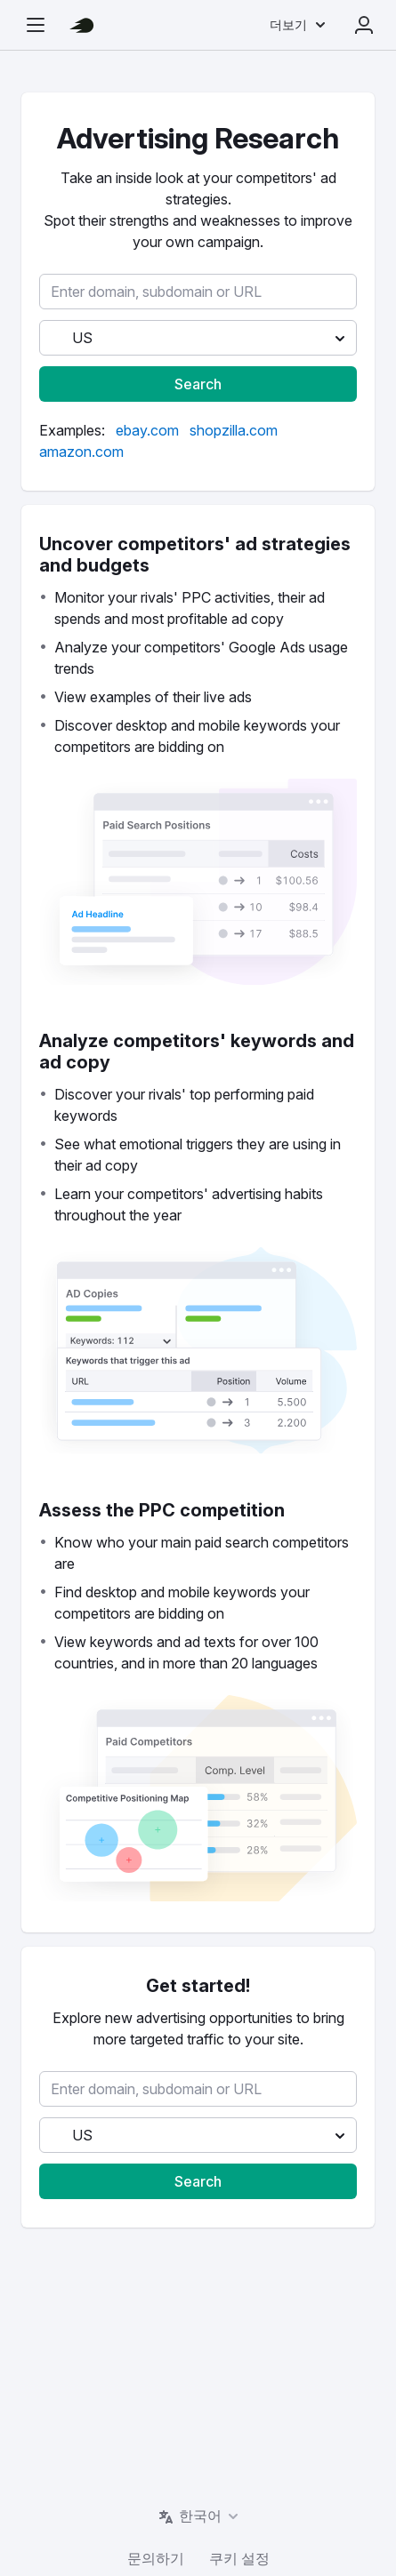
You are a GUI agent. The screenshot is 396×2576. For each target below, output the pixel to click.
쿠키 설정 (239, 2558)
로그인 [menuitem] (364, 25)
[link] (147, 430)
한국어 (200, 2515)
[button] (198, 338)
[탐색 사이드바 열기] (35, 25)
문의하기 (155, 2558)
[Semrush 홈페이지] (81, 25)
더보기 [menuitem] (288, 24)
